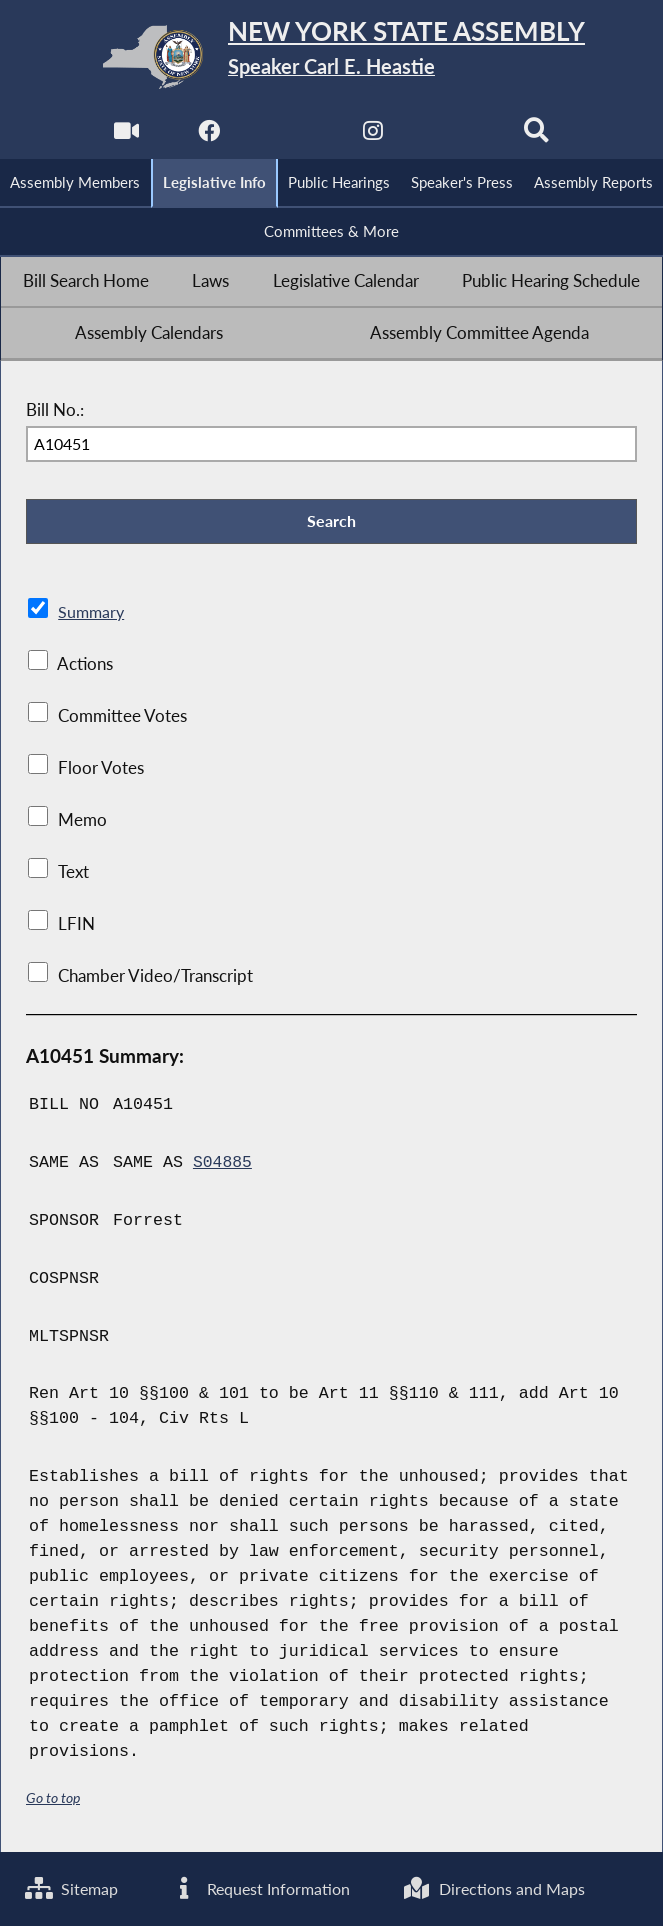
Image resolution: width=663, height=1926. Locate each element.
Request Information (279, 1888)
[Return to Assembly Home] (331, 57)
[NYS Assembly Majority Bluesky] (455, 136)
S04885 (223, 1165)
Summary (92, 615)
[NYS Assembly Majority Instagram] (372, 136)
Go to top (53, 1800)
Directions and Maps (530, 1888)
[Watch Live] (125, 136)
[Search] (537, 136)
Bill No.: (55, 412)
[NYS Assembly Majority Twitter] (290, 136)
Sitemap (73, 1888)
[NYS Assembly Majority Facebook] (207, 136)
